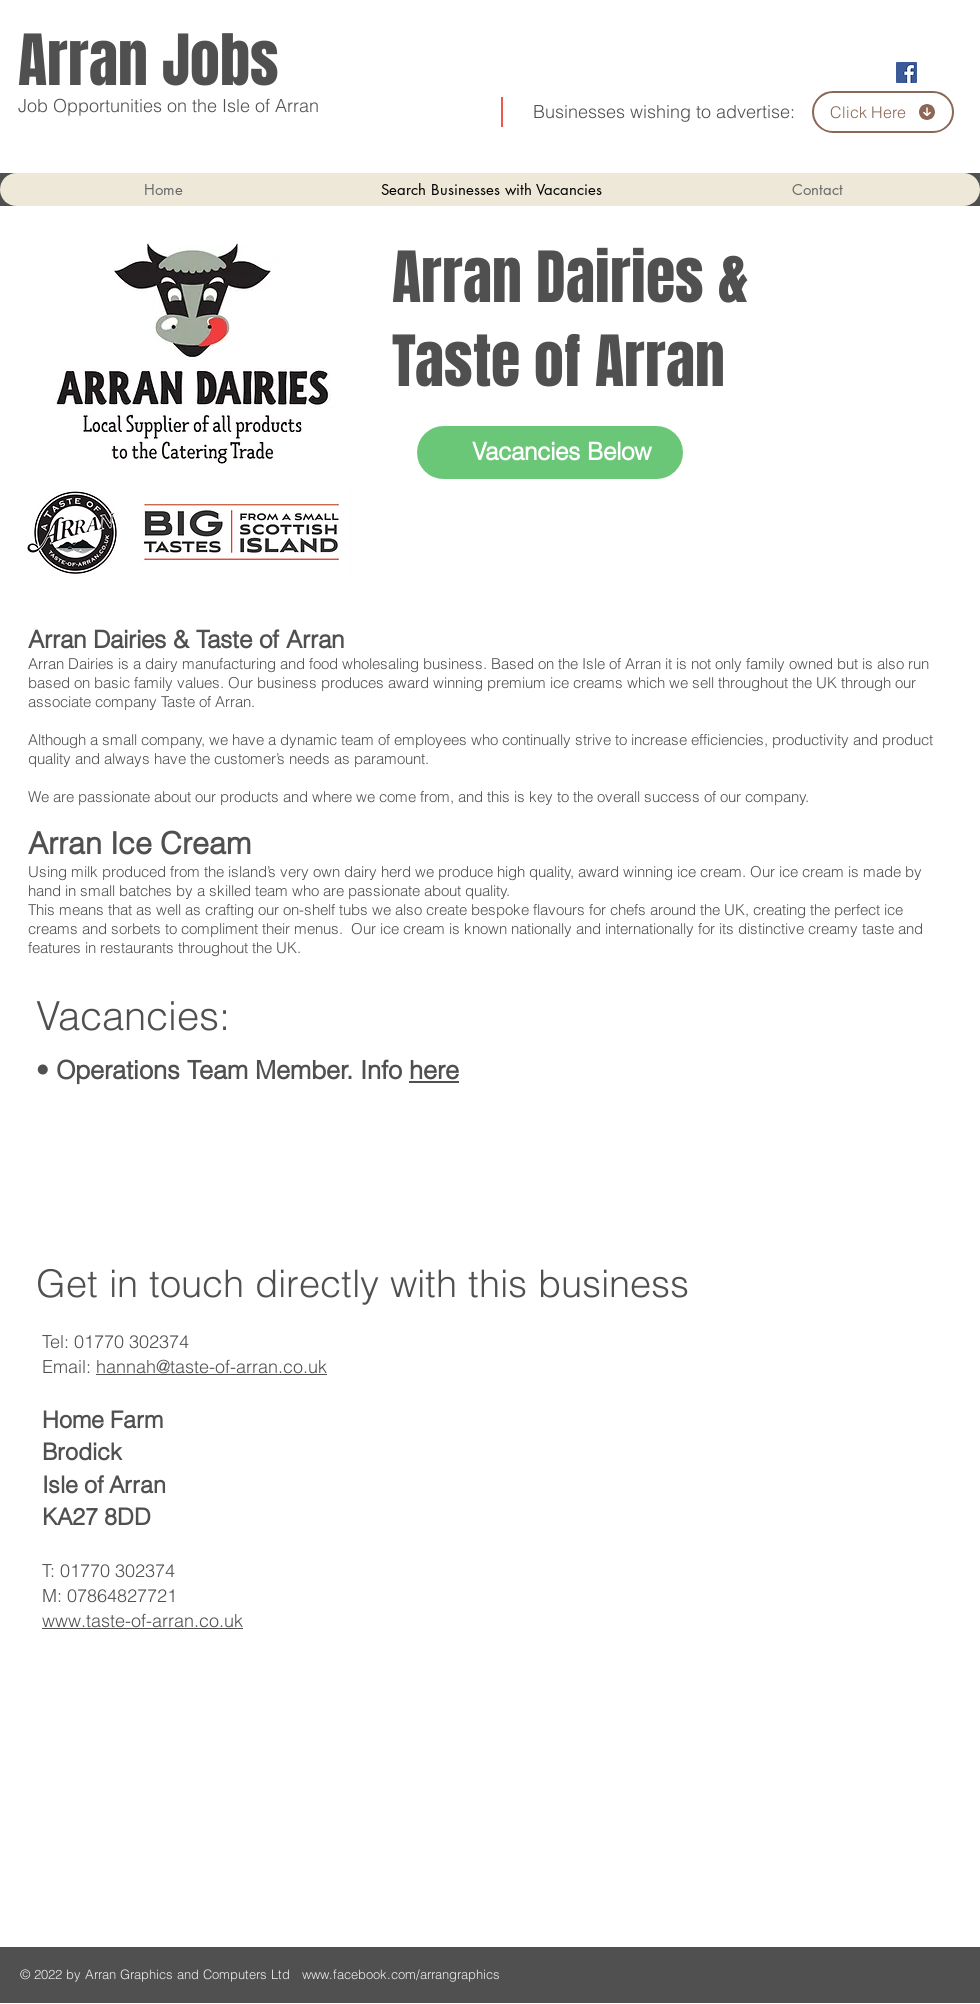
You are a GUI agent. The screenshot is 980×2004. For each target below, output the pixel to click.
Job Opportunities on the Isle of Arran (168, 105)
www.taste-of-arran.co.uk (142, 1620)
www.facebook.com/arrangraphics (403, 1974)
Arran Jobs (148, 61)
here (434, 1070)
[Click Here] (883, 112)
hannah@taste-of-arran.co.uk (211, 1366)
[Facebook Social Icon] (906, 72)
